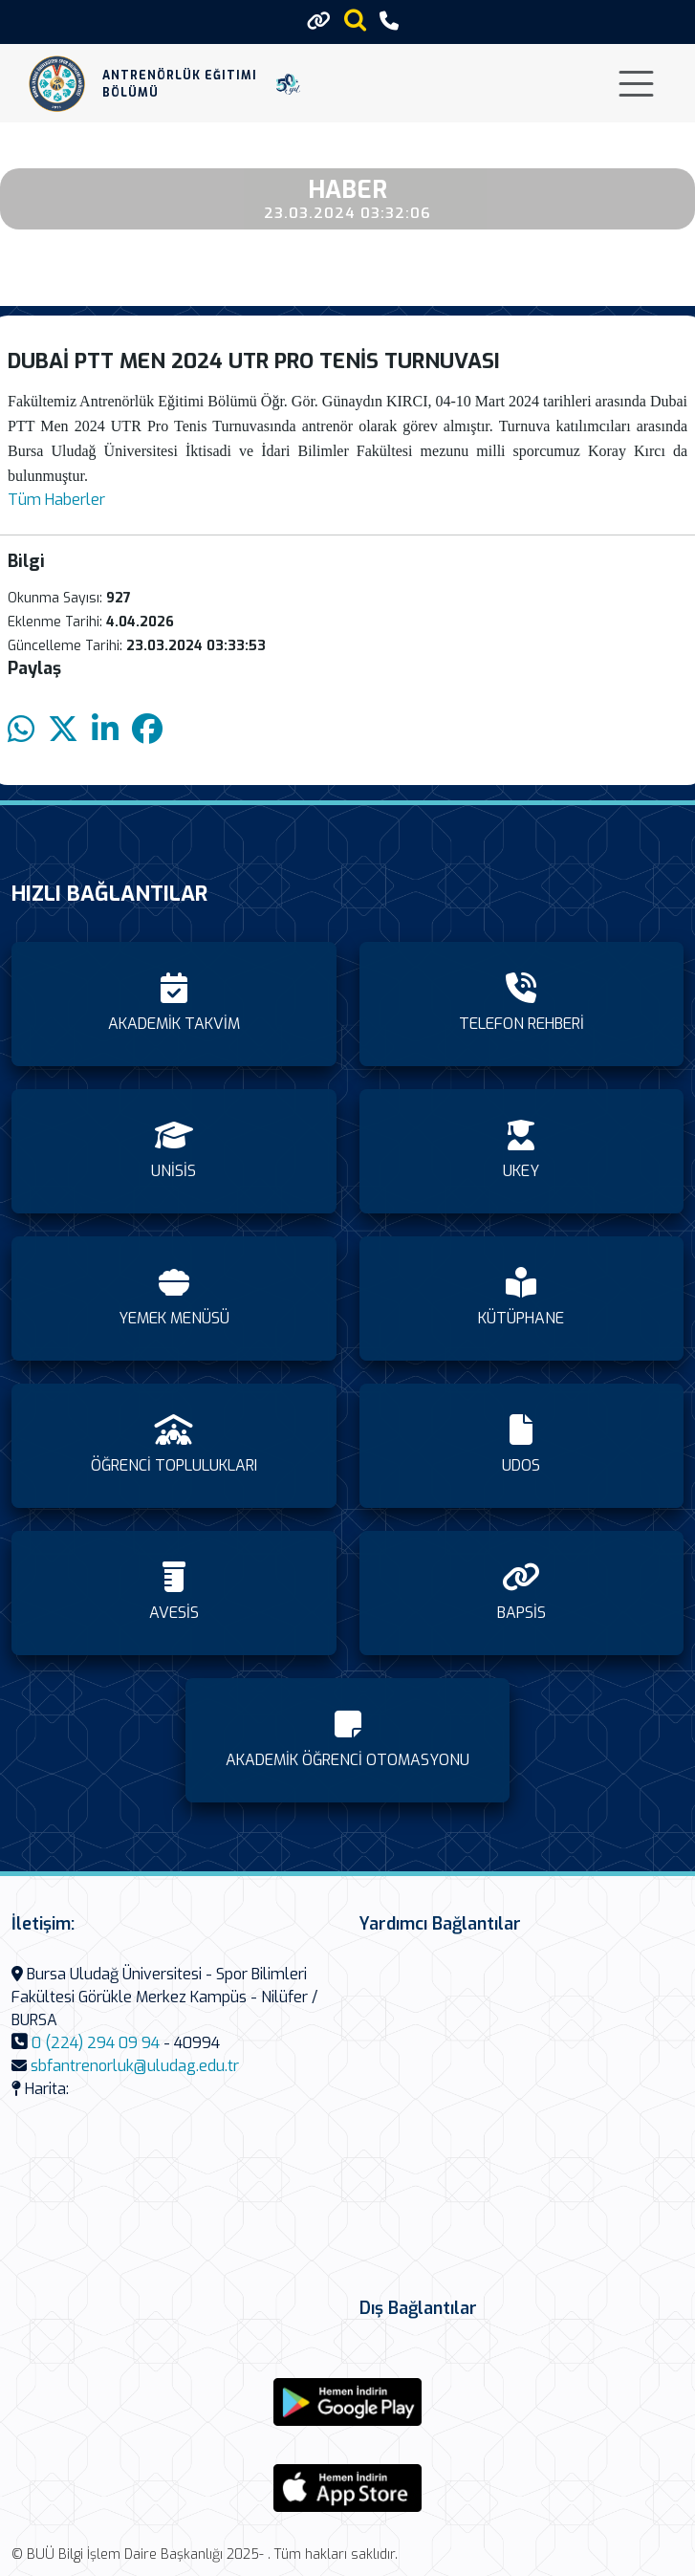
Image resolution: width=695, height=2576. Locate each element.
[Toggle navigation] (636, 83)
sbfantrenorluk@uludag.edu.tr (135, 2066)
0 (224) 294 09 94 (96, 2043)
